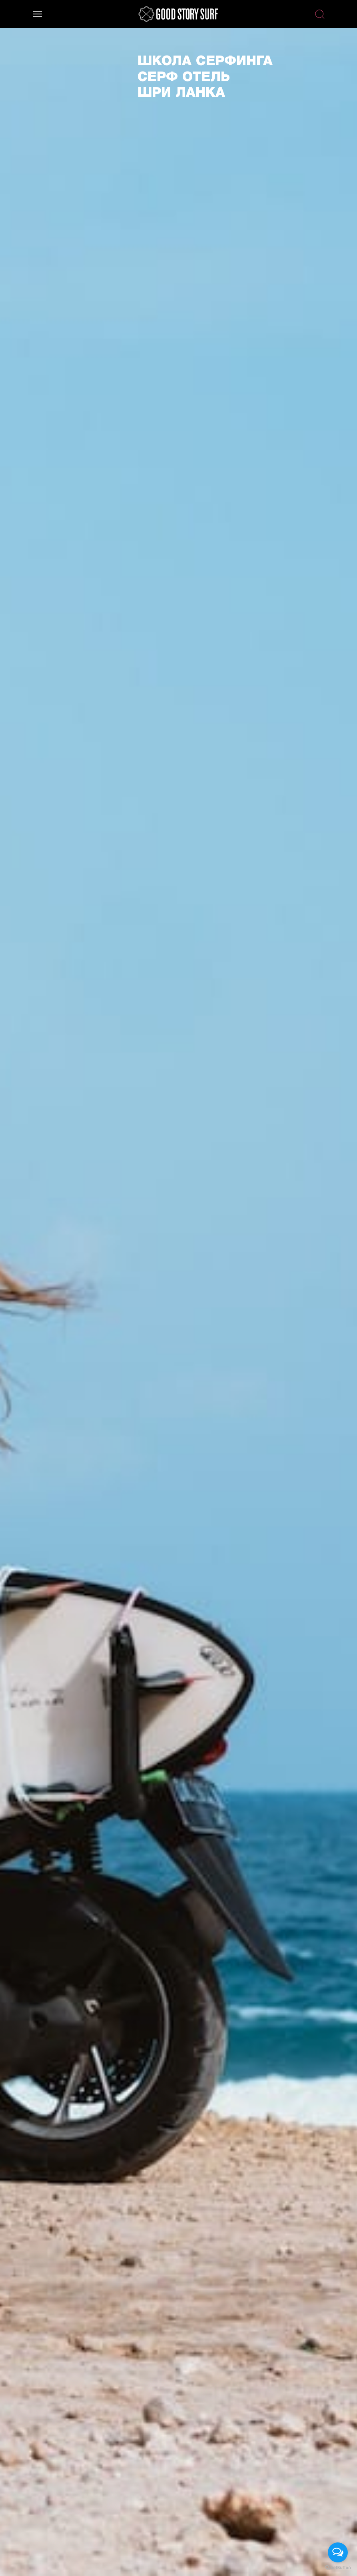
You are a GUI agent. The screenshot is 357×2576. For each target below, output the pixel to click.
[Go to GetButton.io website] (338, 2567)
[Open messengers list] (338, 2552)
